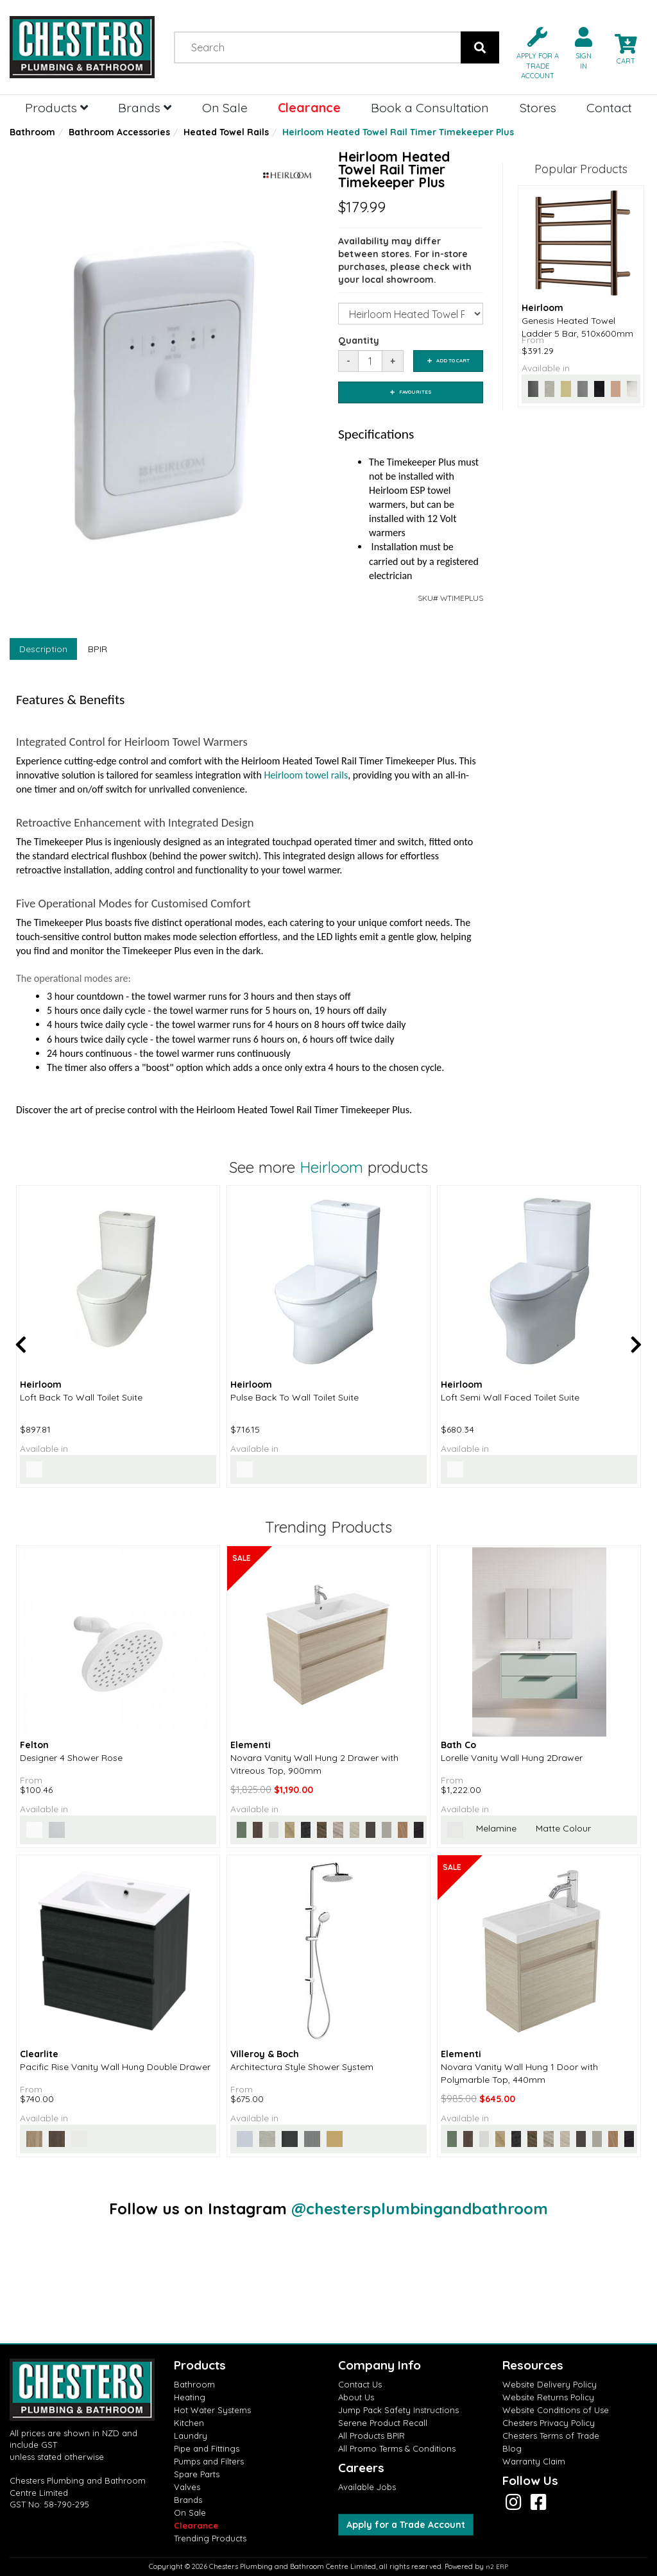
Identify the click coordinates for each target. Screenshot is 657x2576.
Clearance (309, 107)
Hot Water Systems (212, 2410)
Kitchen (189, 2423)
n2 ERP (497, 2567)
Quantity (358, 340)
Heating (189, 2397)
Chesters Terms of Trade (550, 2435)
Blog (512, 2448)
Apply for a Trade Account (405, 2524)
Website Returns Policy (548, 2397)
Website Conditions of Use (555, 2410)
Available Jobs (367, 2487)
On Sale (225, 107)
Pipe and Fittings (206, 2448)
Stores (538, 107)
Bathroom (32, 132)
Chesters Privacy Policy (548, 2423)
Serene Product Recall (382, 2423)
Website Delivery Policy (549, 2384)
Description (43, 649)
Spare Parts (196, 2474)
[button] (532, 52)
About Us (356, 2397)
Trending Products (210, 2538)
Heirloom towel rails (306, 775)
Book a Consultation (430, 107)
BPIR (97, 649)
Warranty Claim (533, 2461)
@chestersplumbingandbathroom (419, 2208)
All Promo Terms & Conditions (397, 2448)
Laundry (190, 2435)
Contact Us (360, 2384)
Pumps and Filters (209, 2461)
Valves (187, 2487)
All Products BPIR (371, 2435)
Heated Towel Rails (226, 132)
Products (56, 107)
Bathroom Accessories (119, 132)
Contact (609, 107)
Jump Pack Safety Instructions (398, 2410)
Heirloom (331, 1167)
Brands (144, 107)
